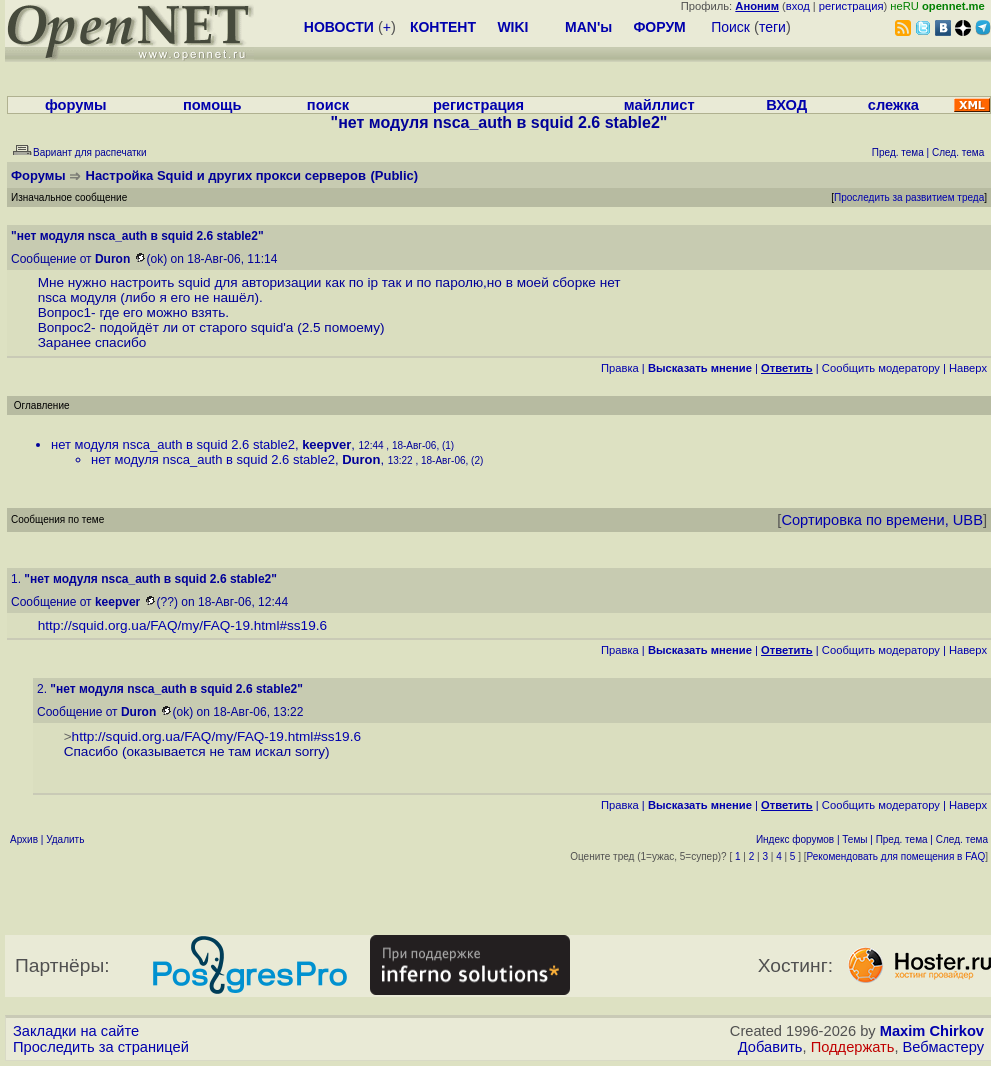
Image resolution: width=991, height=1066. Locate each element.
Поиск (730, 27)
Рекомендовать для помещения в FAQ (896, 856)
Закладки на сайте (76, 1031)
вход (798, 6)
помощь (212, 105)
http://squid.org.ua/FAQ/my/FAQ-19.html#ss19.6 (182, 625)
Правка (620, 368)
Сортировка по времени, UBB (882, 520)
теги (772, 27)
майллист (659, 105)
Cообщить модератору (881, 368)
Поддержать (853, 1047)
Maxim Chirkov (932, 1031)
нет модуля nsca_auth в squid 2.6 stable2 (173, 444)
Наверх (968, 368)
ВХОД (786, 105)
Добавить (770, 1047)
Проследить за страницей (101, 1047)
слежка (893, 105)
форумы (76, 105)
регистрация (851, 6)
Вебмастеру (943, 1047)
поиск (328, 105)
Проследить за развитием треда (909, 197)
